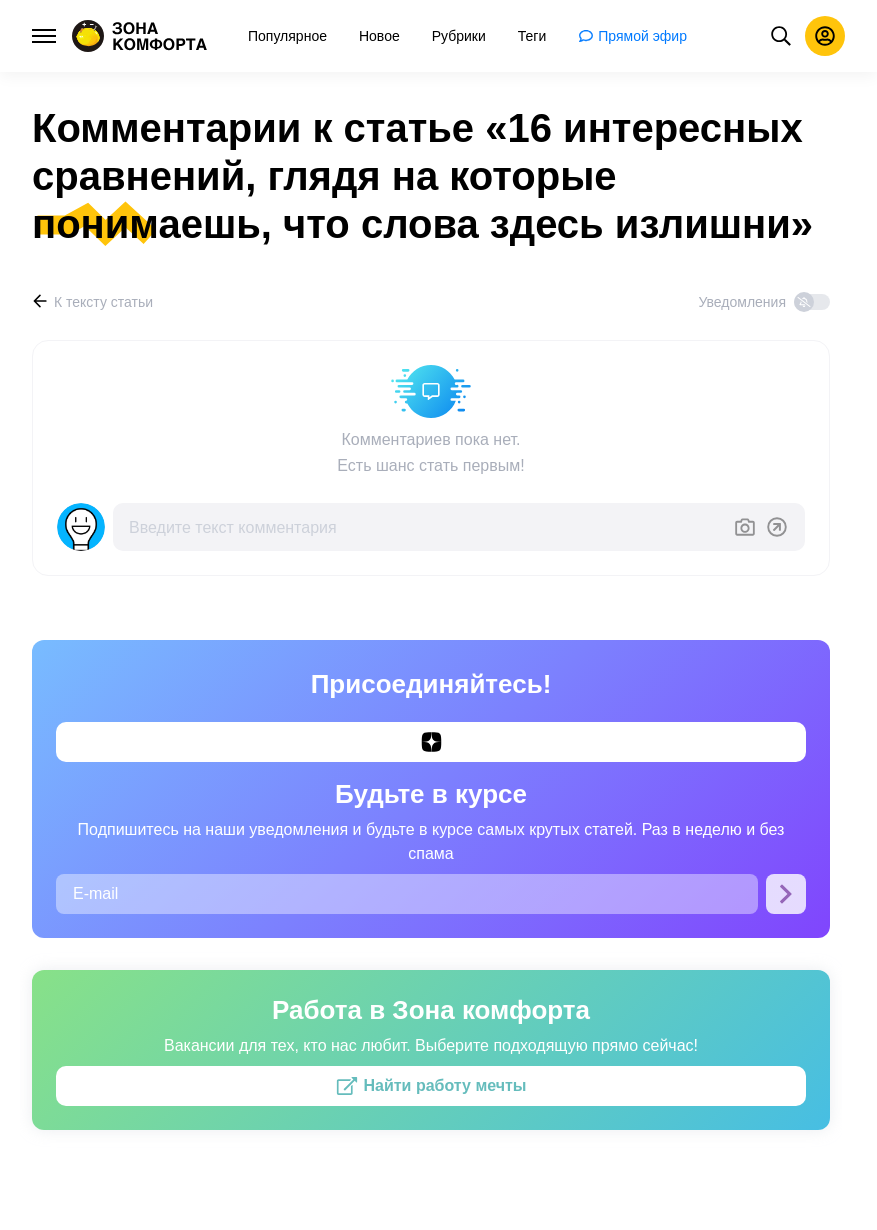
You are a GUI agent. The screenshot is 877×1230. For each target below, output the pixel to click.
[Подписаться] (786, 894)
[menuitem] (287, 36)
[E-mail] (407, 894)
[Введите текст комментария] (423, 527)
